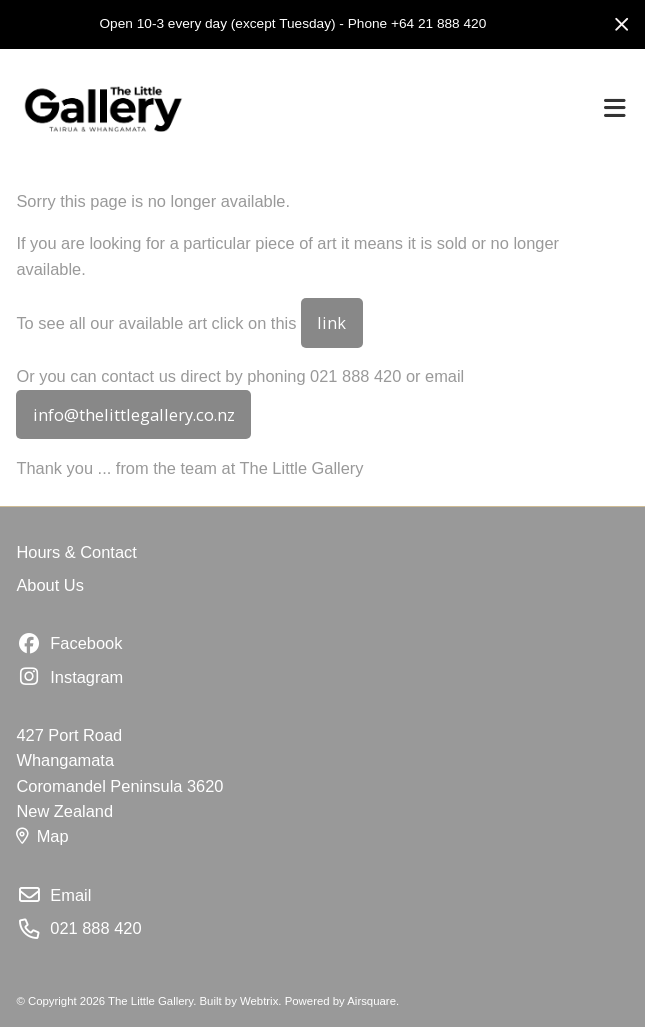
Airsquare (371, 1001)
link (331, 322)
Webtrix (259, 1001)
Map (42, 836)
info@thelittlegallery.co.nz (134, 414)
